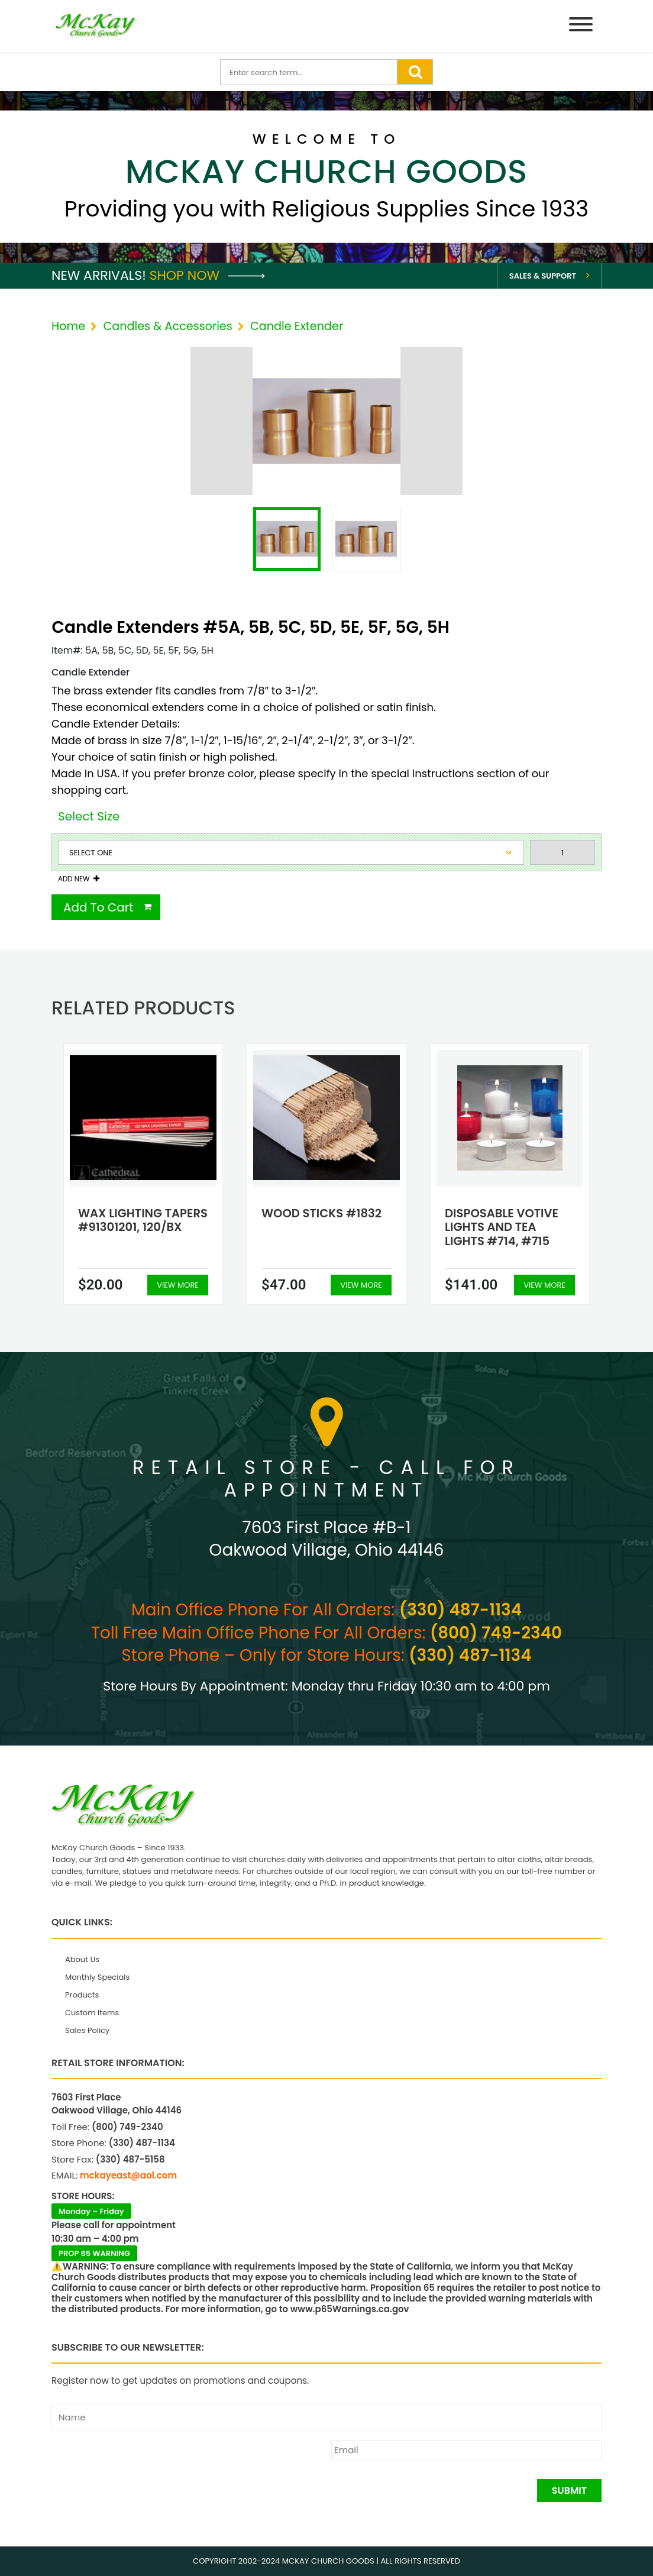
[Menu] (581, 26)
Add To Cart (98, 907)
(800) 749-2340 (496, 1632)
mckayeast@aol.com (128, 2175)
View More (178, 1285)
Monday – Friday (91, 2211)
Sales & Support (542, 276)
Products (82, 1994)
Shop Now (207, 275)
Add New (73, 879)
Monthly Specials (97, 1977)
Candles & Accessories (167, 326)
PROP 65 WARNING (94, 2253)
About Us (82, 1959)
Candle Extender (296, 326)
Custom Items (92, 2012)
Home (68, 326)
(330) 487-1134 (460, 1609)
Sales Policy (87, 2030)
